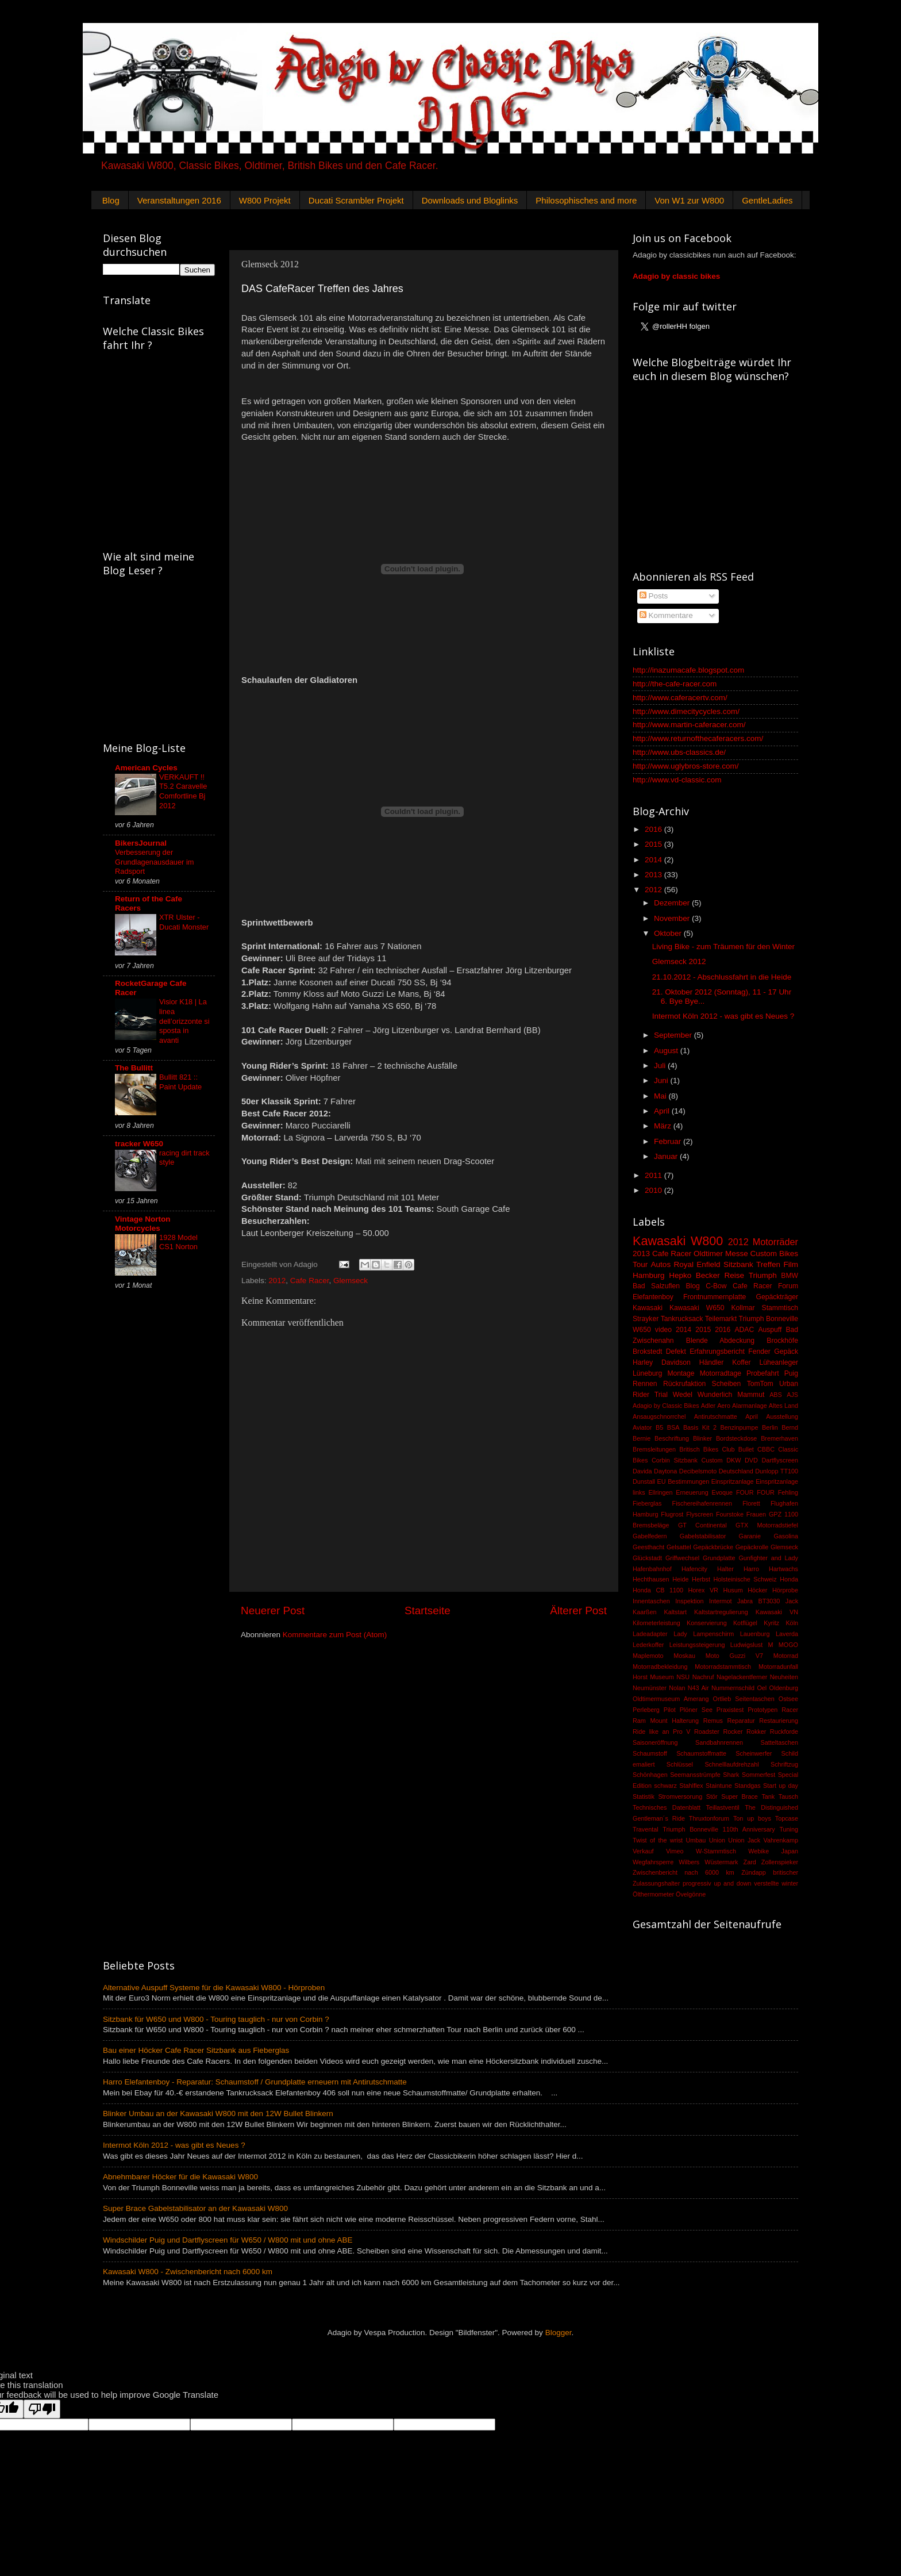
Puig (791, 1373)
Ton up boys (752, 1818)
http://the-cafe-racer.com (675, 683)
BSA (673, 1427)
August (667, 1050)
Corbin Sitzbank (675, 1460)
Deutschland (736, 1471)
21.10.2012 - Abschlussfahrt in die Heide (721, 977)
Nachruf (703, 1676)
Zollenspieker (779, 1862)
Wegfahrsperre (653, 1862)
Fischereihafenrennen (702, 1503)
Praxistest (730, 1709)
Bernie (641, 1438)
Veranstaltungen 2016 (179, 200)
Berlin (770, 1427)
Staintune (719, 1785)
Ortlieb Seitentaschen (743, 1698)
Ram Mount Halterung (666, 1720)
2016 (654, 829)
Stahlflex (691, 1785)
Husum (732, 1590)
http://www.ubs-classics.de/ (679, 752)
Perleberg (646, 1709)
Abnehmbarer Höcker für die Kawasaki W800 (180, 2176)
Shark (731, 1774)
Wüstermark (721, 1862)
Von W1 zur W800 (689, 200)
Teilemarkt (721, 1319)
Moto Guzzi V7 (734, 1655)
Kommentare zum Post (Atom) (335, 1634)
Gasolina (785, 1536)
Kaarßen (644, 1611)
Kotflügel (745, 1622)
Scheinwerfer (754, 1753)
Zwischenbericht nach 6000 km (683, 1872)
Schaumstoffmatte (701, 1753)
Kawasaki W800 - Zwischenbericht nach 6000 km (187, 2271)
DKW (733, 1460)
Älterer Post (578, 1610)
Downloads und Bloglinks (470, 200)
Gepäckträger (777, 1297)
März (663, 1126)
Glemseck (350, 1280)
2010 (654, 1190)
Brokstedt (647, 1351)
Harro (751, 1568)
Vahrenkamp (781, 1840)
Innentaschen (651, 1601)
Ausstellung (782, 1416)
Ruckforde (784, 1731)
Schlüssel (680, 1764)
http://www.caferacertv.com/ (680, 697)
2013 (654, 874)
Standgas (747, 1785)
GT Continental (702, 1525)
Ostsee (788, 1698)
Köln (792, 1622)
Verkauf (643, 1851)
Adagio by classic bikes (676, 276)
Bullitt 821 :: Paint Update (180, 1082)
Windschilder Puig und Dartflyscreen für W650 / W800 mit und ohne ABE (227, 2240)
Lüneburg (647, 1373)
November (673, 918)
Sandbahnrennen (719, 1742)
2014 (654, 859)
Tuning (788, 1829)
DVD (751, 1460)
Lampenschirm (713, 1633)
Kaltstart (675, 1611)
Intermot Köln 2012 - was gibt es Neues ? (723, 1016)
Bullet (746, 1449)
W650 (642, 1330)
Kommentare (666, 615)
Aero (723, 1405)
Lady (680, 1633)
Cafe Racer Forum (765, 1286)
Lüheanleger (779, 1362)
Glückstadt (647, 1557)
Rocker (732, 1731)
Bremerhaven (779, 1438)
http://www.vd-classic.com (677, 780)
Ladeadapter (650, 1633)
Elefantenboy (653, 1297)
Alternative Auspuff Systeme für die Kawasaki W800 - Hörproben (214, 1987)
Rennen (645, 1384)
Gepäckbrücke (713, 1547)
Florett (751, 1503)
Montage (680, 1373)
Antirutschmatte (715, 1416)
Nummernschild (732, 1687)
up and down (732, 1883)
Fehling (788, 1492)
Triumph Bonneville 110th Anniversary (719, 1829)
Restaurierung (778, 1720)
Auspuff (769, 1330)
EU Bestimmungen (683, 1481)
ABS (775, 1394)
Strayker (646, 1319)
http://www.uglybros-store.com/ (686, 766)
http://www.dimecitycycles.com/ (686, 711)
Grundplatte (719, 1557)
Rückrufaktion (684, 1384)
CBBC (766, 1449)
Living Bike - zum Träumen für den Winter (723, 946)
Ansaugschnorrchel (659, 1416)
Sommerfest (758, 1774)
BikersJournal (141, 843)
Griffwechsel (682, 1557)
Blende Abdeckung (720, 1341)
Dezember (673, 903)
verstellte (766, 1883)
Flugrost (672, 1514)
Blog (111, 200)
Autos (661, 1264)
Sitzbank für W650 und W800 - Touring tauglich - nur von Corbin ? (216, 2019)
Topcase (786, 1818)
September (674, 1035)
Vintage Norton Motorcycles (143, 1224)
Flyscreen (699, 1514)
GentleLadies (767, 200)
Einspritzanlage (732, 1481)
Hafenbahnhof (652, 1568)
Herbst (701, 1579)
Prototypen (762, 1709)
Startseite (427, 1610)
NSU (683, 1676)
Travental (646, 1829)
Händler (711, 1362)
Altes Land (783, 1405)
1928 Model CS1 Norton (178, 1242)
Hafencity (694, 1568)
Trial (661, 1395)
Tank (768, 1796)
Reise (734, 1275)
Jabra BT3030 (758, 1601)
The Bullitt (134, 1068)
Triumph (763, 1275)
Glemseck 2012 (679, 961)
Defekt (676, 1351)
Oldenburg (783, 1687)
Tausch (788, 1796)
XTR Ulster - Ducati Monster (184, 922)
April (663, 1111)
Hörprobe (785, 1590)
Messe (736, 1253)
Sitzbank (738, 1264)
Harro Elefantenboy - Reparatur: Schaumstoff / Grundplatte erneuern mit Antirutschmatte (255, 2082)
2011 (654, 1175)
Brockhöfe (782, 1341)
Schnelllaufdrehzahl (731, 1764)
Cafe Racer (309, 1280)
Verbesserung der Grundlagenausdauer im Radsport (154, 862)
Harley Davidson (662, 1362)
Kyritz (771, 1622)
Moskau (684, 1655)
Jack (792, 1601)
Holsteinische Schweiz (745, 1579)
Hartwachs (783, 1568)
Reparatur (741, 1720)
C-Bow (716, 1286)
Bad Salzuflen (656, 1286)
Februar (668, 1141)
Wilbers (689, 1862)
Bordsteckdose (736, 1438)
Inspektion (689, 1601)
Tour (640, 1264)
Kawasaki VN (777, 1611)
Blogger (558, 2332)
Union (717, 1840)
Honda (789, 1579)
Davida (642, 1471)
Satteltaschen (779, 1742)
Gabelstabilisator (703, 1536)
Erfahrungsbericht (717, 1351)
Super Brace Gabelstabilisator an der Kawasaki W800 (195, 2208)
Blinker (702, 1438)
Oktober (669, 933)
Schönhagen (650, 1774)
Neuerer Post (273, 1610)
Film (790, 1264)
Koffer (741, 1362)
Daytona (665, 1471)
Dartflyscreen (779, 1460)
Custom (711, 1460)
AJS (792, 1394)
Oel (762, 1687)
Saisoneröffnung (655, 1742)
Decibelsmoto (698, 1471)
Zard (750, 1862)
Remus (713, 1720)
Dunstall (644, 1481)
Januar (667, 1156)
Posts (654, 596)
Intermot (720, 1601)
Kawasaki (648, 1308)
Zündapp (753, 1872)
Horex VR (703, 1590)
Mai (661, 1096)
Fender (759, 1351)
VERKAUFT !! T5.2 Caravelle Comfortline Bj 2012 (183, 791)
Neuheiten (784, 1676)
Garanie (750, 1536)
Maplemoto (648, 1655)
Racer (789, 1709)
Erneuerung (692, 1492)
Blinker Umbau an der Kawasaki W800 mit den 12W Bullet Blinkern (218, 2113)
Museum (661, 1676)
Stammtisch (780, 1308)
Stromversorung (680, 1796)
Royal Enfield (696, 1264)
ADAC (744, 1330)
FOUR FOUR (755, 1492)
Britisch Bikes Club (706, 1449)
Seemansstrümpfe (695, 1774)
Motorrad (785, 1655)
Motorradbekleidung (660, 1666)
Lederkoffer (648, 1644)
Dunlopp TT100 (776, 1471)
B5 (659, 1427)
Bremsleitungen (654, 1449)
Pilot (670, 1709)
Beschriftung (671, 1438)
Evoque (722, 1492)
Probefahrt (762, 1373)
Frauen (756, 1514)
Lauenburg (755, 1633)
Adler (708, 1405)
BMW (789, 1276)
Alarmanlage (749, 1405)
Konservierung (707, 1622)
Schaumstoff (650, 1753)
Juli (661, 1065)
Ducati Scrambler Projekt (356, 200)
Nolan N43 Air (689, 1687)
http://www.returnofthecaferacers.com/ (698, 738)
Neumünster (650, 1687)
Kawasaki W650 (697, 1308)
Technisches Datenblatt (666, 1807)
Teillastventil (723, 1807)
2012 (277, 1280)
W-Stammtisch (716, 1851)
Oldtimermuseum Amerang (671, 1698)
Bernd (789, 1427)
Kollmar (743, 1308)
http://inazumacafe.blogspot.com (688, 670)
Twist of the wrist (658, 1840)
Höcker (757, 1590)
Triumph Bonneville (768, 1319)
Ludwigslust (746, 1644)
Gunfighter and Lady (768, 1557)
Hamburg (649, 1275)
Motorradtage (720, 1373)
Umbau (696, 1840)
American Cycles (146, 767)
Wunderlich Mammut (731, 1395)
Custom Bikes (774, 1253)
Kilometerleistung (656, 1622)
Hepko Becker (694, 1275)
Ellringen (660, 1492)
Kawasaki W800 (678, 1241)
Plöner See (696, 1709)
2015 (654, 844)
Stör (712, 1796)
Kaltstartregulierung (721, 1611)
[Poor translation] (42, 2409)
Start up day (780, 1785)
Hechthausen (651, 1579)
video (663, 1330)
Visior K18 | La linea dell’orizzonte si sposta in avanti (184, 1021)
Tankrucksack (682, 1319)
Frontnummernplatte (714, 1297)
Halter (725, 1568)
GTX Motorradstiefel (767, 1525)
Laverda (787, 1633)
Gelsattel (679, 1547)
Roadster (706, 1731)
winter (789, 1883)
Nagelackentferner (742, 1676)
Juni (662, 1080)
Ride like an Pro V (662, 1731)
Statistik (643, 1796)
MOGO (788, 1644)
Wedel (682, 1395)
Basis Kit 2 (700, 1427)
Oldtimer (708, 1253)
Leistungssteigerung (697, 1644)
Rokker (756, 1731)
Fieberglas (647, 1503)
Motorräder (775, 1242)
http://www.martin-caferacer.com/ (689, 724)
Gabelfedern (650, 1536)
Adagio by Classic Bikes (666, 1405)
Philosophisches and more (586, 200)
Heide (680, 1579)
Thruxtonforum (709, 1818)
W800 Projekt (265, 200)
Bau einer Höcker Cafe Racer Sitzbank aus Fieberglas (196, 2050)
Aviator (642, 1427)
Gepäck (786, 1351)
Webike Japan (773, 1851)
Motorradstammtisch (723, 1666)
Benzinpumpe (739, 1427)
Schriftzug (784, 1764)
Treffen (768, 1264)
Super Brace (739, 1796)
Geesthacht (648, 1547)
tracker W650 (139, 1143)
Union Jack (744, 1840)
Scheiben (726, 1384)
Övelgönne (691, 1894)
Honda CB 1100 (658, 1590)
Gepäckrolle (752, 1547)
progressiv (697, 1883)
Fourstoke (730, 1514)
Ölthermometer (653, 1894)
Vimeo (674, 1851)
